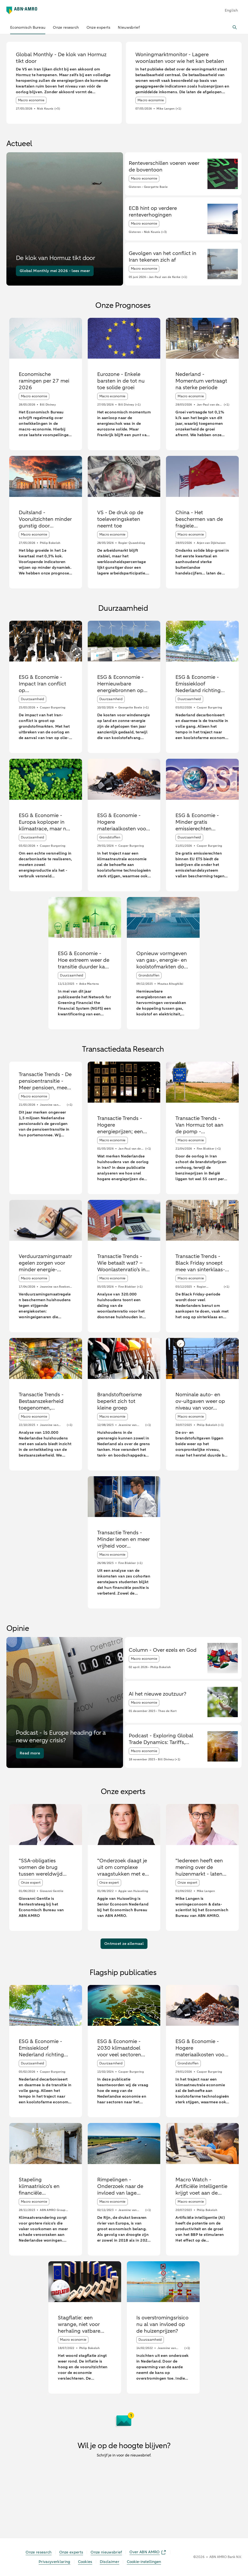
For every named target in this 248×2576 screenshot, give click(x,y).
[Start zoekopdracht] (235, 27)
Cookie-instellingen (144, 2561)
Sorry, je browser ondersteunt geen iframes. (124, 2490)
